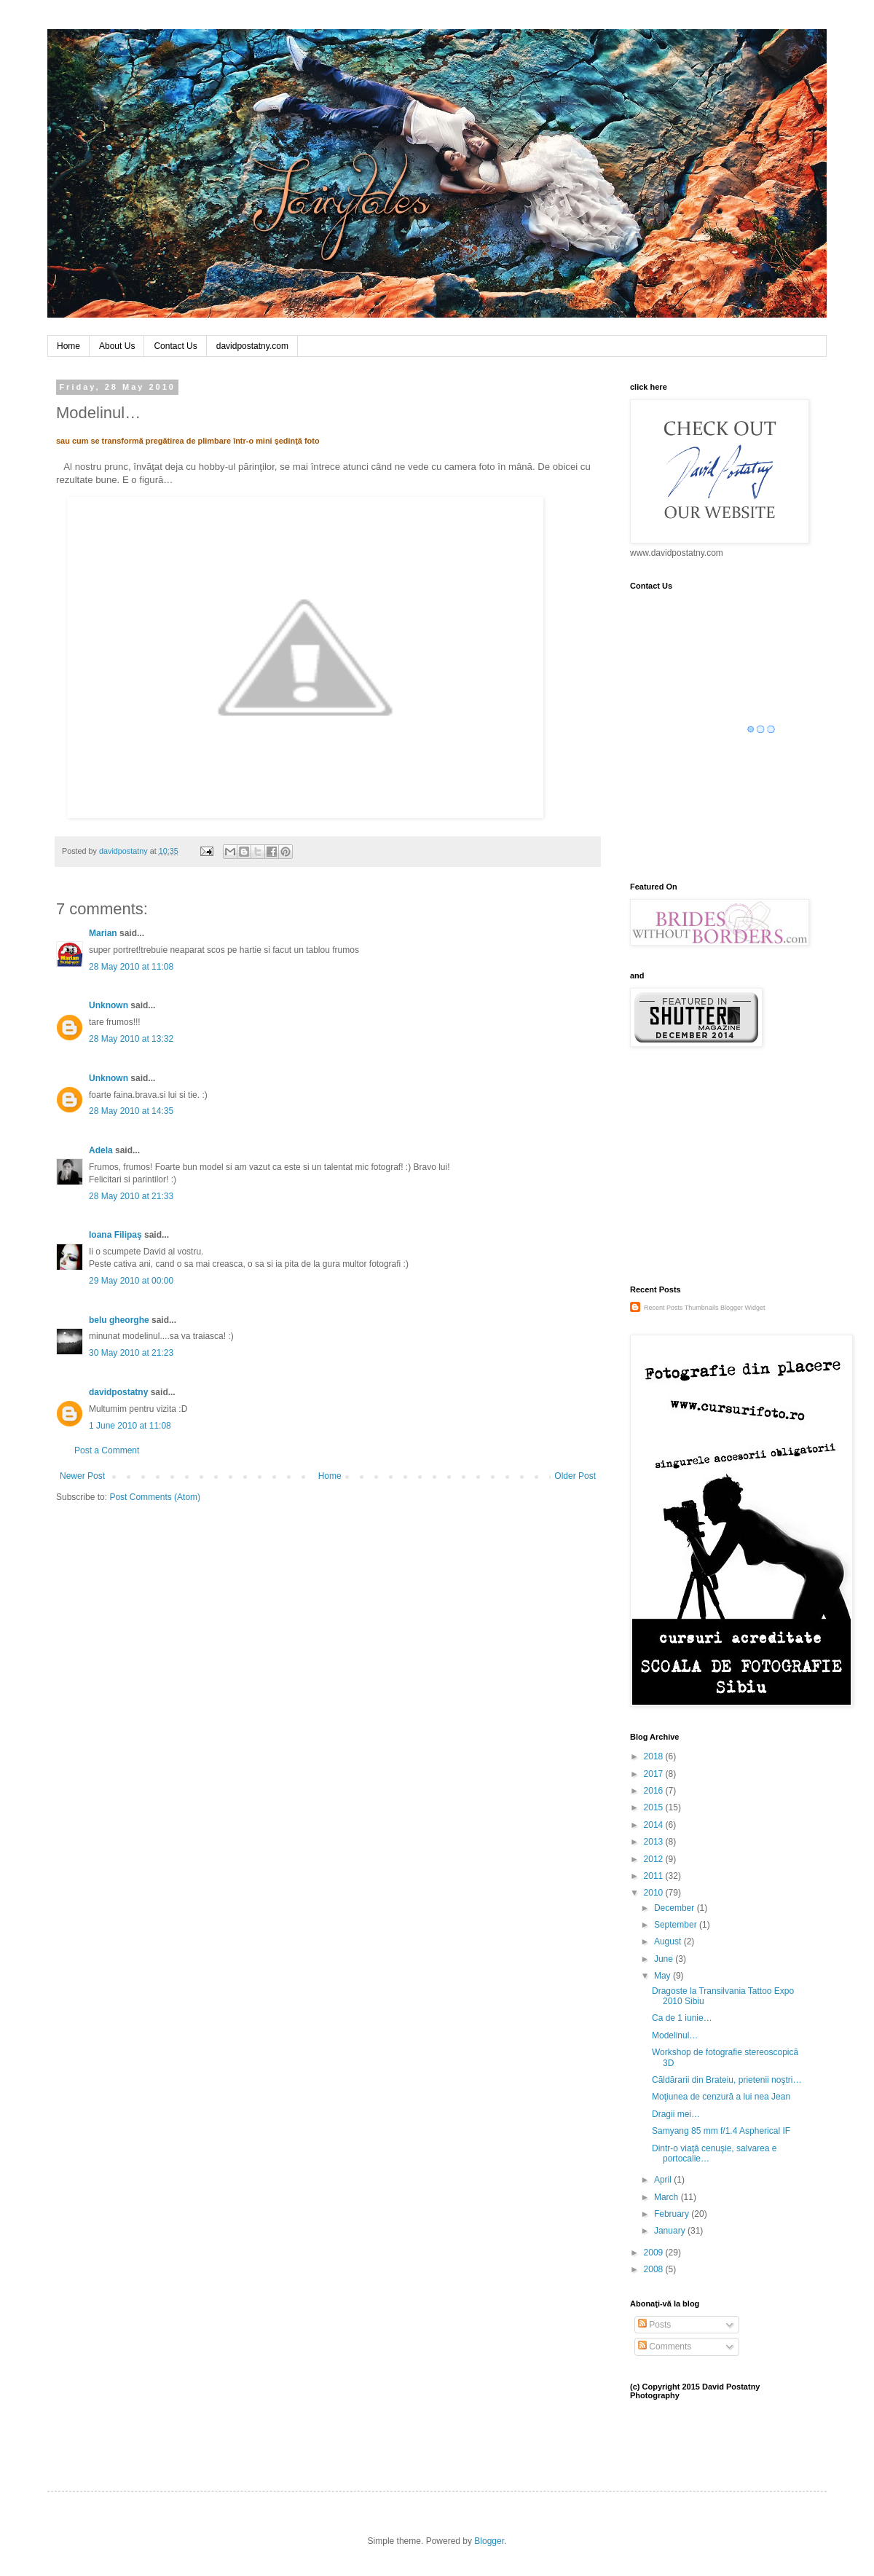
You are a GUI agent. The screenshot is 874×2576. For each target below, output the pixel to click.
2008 (655, 2269)
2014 (655, 1825)
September (676, 1925)
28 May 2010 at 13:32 (131, 1039)
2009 (655, 2252)
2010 (655, 1893)
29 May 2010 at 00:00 (131, 1281)
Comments (664, 2346)
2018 (655, 1756)
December (675, 1908)
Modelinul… (675, 2035)
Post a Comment (106, 1450)
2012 (655, 1859)
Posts (654, 2325)
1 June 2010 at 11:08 (130, 1426)
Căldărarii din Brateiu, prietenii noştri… (726, 2080)
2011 (655, 1876)
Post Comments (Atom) (154, 1497)
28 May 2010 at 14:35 (131, 1111)
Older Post (575, 1476)
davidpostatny (118, 1392)
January (671, 2231)
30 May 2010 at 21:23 (131, 1353)
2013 (655, 1842)
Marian (103, 933)
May (663, 1976)
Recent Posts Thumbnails (681, 1307)
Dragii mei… (676, 2114)
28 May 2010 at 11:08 (131, 967)
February (672, 2214)
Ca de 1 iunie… (682, 2018)
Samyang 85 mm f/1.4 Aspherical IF (721, 2131)
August (669, 1941)
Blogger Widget (742, 1307)
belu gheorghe (119, 1320)
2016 (655, 1791)
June (664, 1959)
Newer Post (82, 1476)
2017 (655, 1774)
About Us (117, 346)
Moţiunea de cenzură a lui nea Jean (721, 2097)
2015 (655, 1807)
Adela (101, 1150)
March (667, 2197)
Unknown (108, 1005)
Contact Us (175, 346)
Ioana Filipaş (115, 1235)
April (664, 2180)
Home (68, 346)
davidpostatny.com (252, 346)
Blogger (489, 2541)
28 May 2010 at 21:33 (131, 1196)
